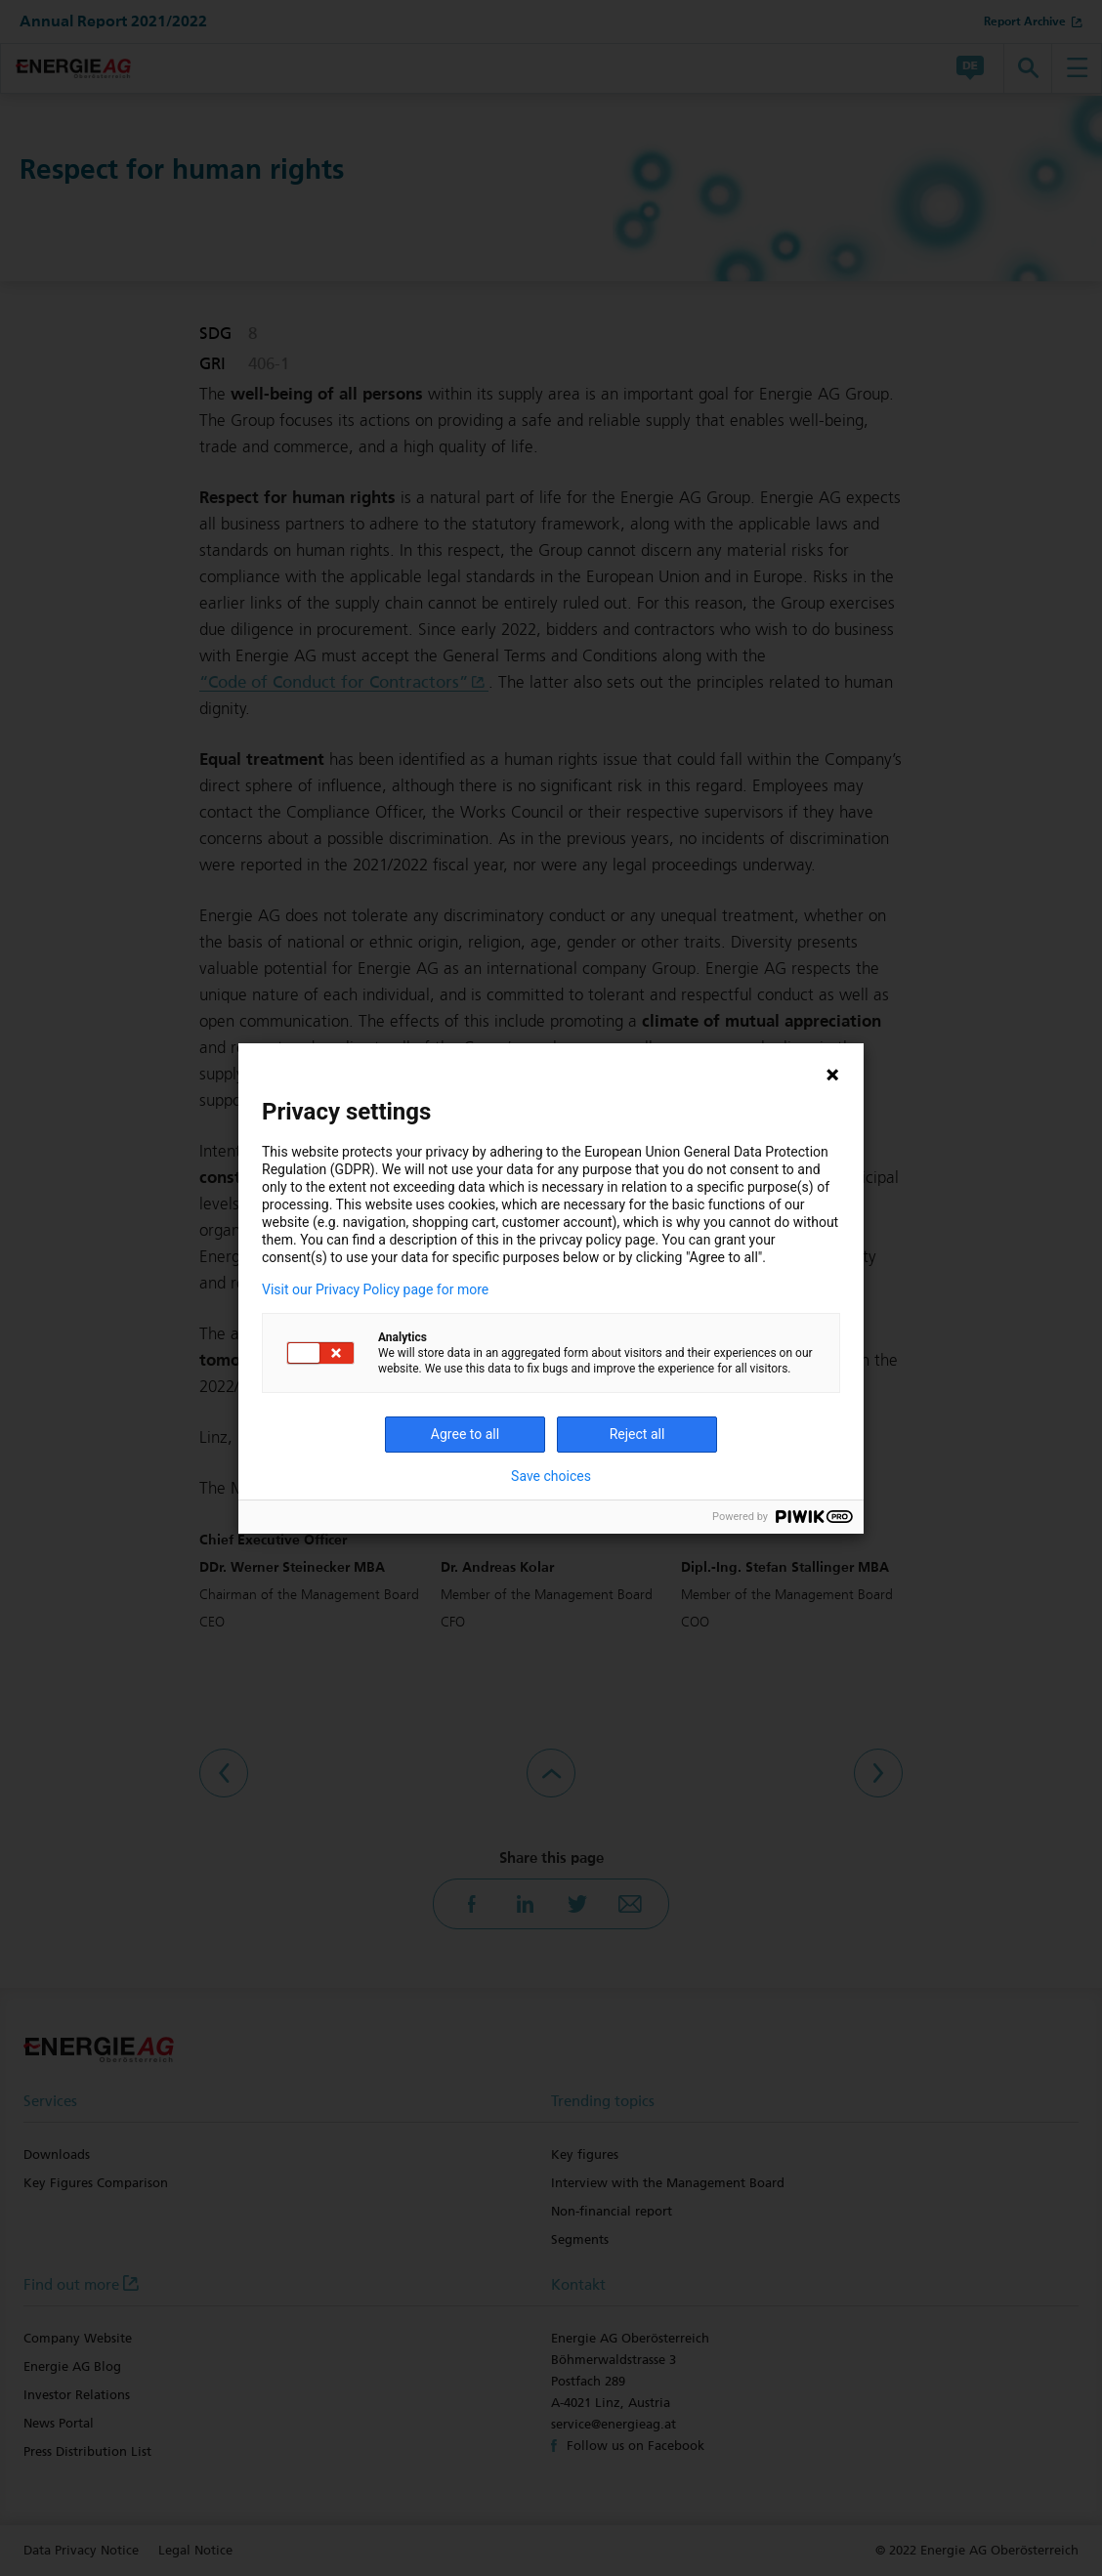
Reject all (637, 1434)
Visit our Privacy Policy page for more (375, 1289)
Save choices (551, 1476)
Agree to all (465, 1434)
